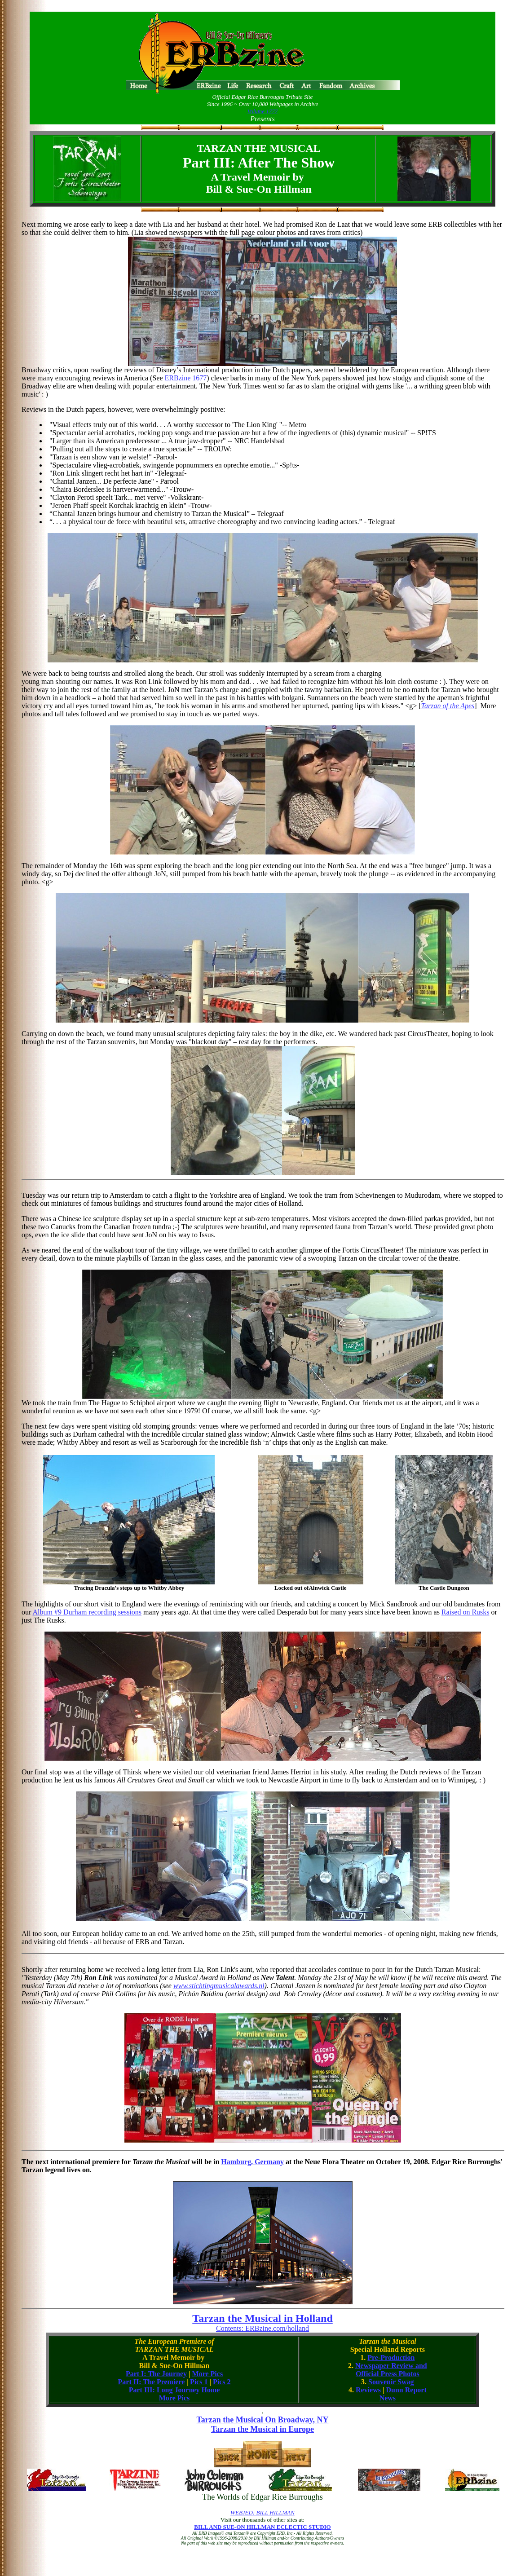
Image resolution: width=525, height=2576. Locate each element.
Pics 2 (222, 2382)
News (387, 2398)
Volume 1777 (262, 111)
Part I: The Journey (156, 2374)
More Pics (207, 2374)
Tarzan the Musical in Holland (262, 2318)
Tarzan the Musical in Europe (262, 2429)
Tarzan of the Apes (448, 706)
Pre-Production (391, 2357)
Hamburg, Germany (252, 2162)
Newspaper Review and (391, 2365)
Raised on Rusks (465, 1612)
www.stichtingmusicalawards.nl (219, 1985)
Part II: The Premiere (151, 2382)
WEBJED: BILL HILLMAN (262, 2512)
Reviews (368, 2390)
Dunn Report (406, 2390)
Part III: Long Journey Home (174, 2390)
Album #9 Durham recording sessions (86, 1612)
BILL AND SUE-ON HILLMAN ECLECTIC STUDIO (262, 2526)
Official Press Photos (387, 2374)
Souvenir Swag (391, 2382)
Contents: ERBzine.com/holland (262, 2328)
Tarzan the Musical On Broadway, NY (262, 2419)
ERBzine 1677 (186, 378)
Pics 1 (199, 2382)
